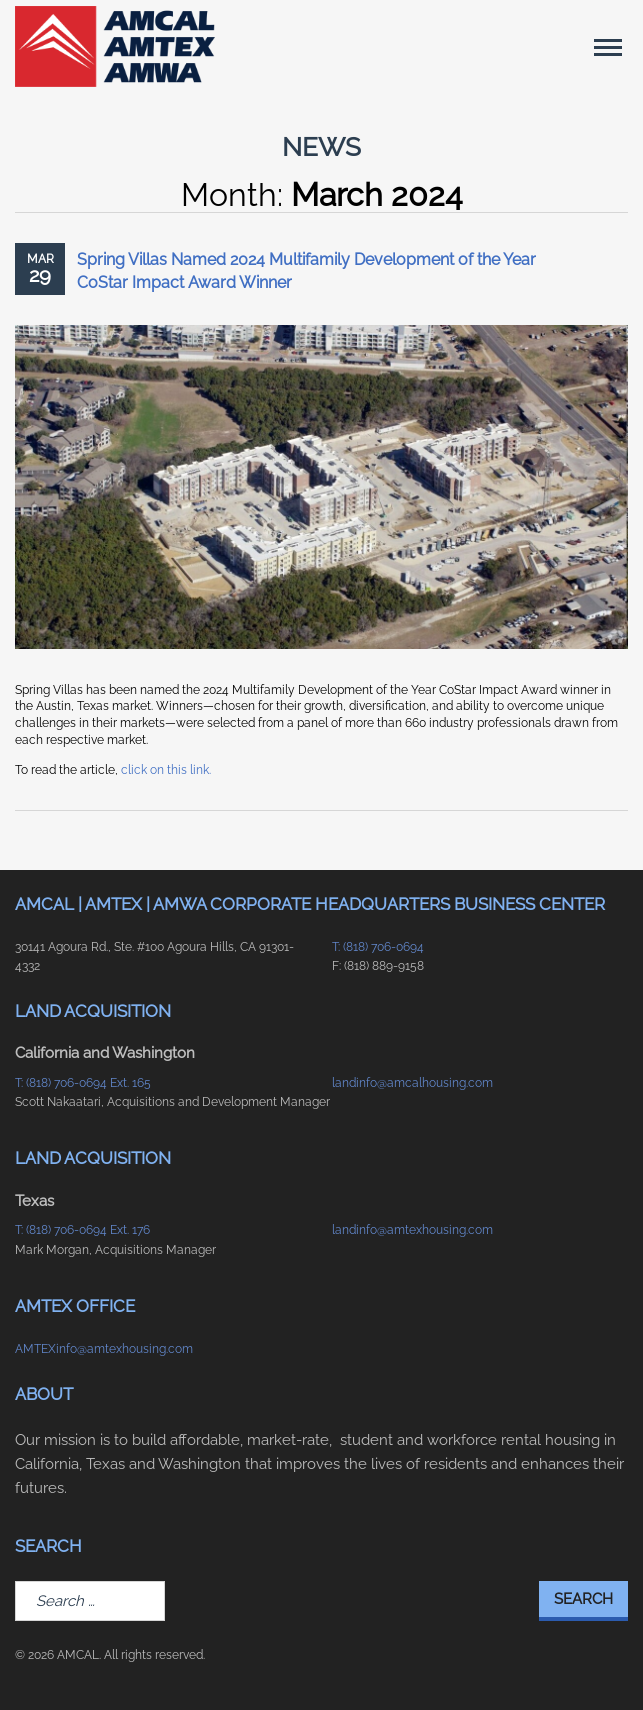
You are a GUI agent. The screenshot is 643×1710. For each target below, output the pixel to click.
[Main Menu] (608, 47)
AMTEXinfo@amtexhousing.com (104, 1349)
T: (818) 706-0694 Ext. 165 (83, 1083)
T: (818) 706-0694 (378, 947)
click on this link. (166, 770)
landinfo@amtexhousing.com (412, 1230)
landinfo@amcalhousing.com (412, 1083)
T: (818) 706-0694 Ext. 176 (82, 1230)
